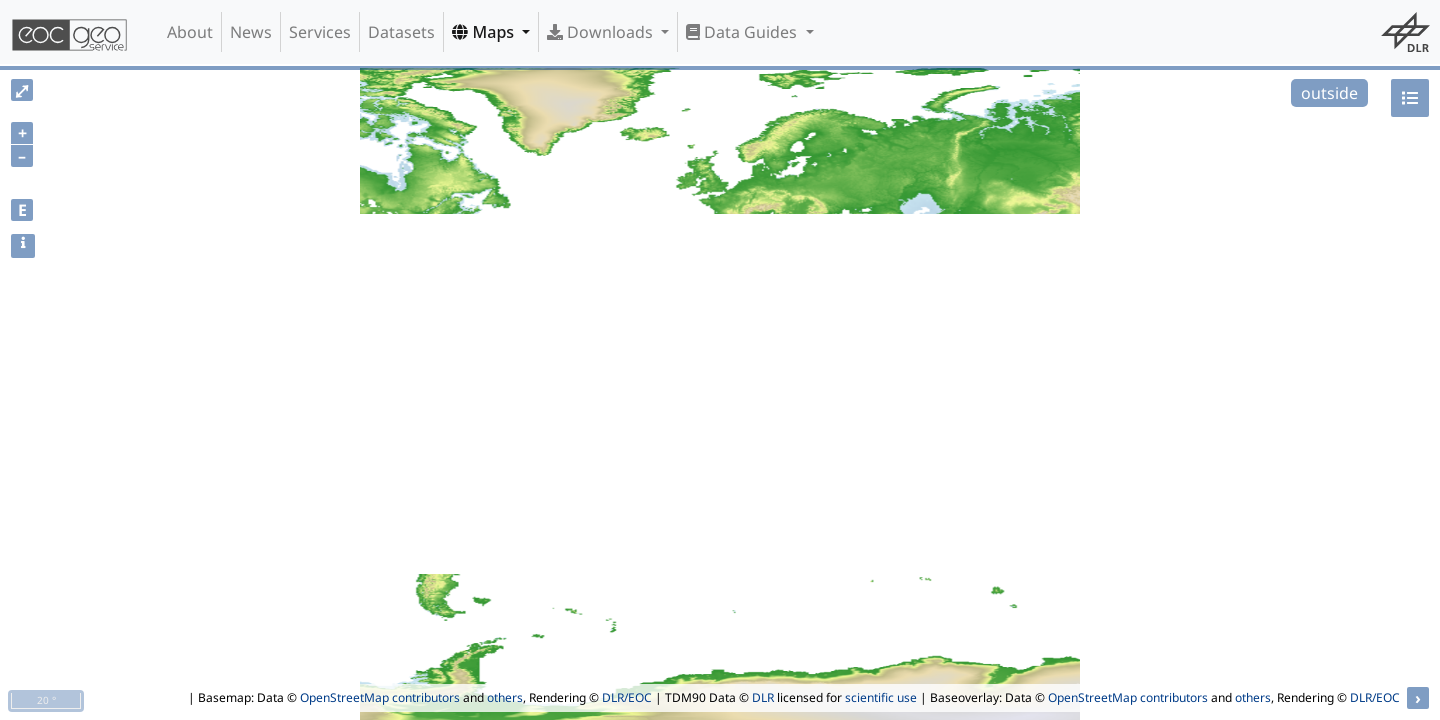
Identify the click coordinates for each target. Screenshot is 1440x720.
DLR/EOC (627, 697)
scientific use (881, 697)
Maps (485, 32)
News (251, 32)
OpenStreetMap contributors (380, 697)
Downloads (602, 32)
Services (320, 32)
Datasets (401, 32)
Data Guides (743, 32)
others (505, 697)
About (190, 32)
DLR (763, 697)
